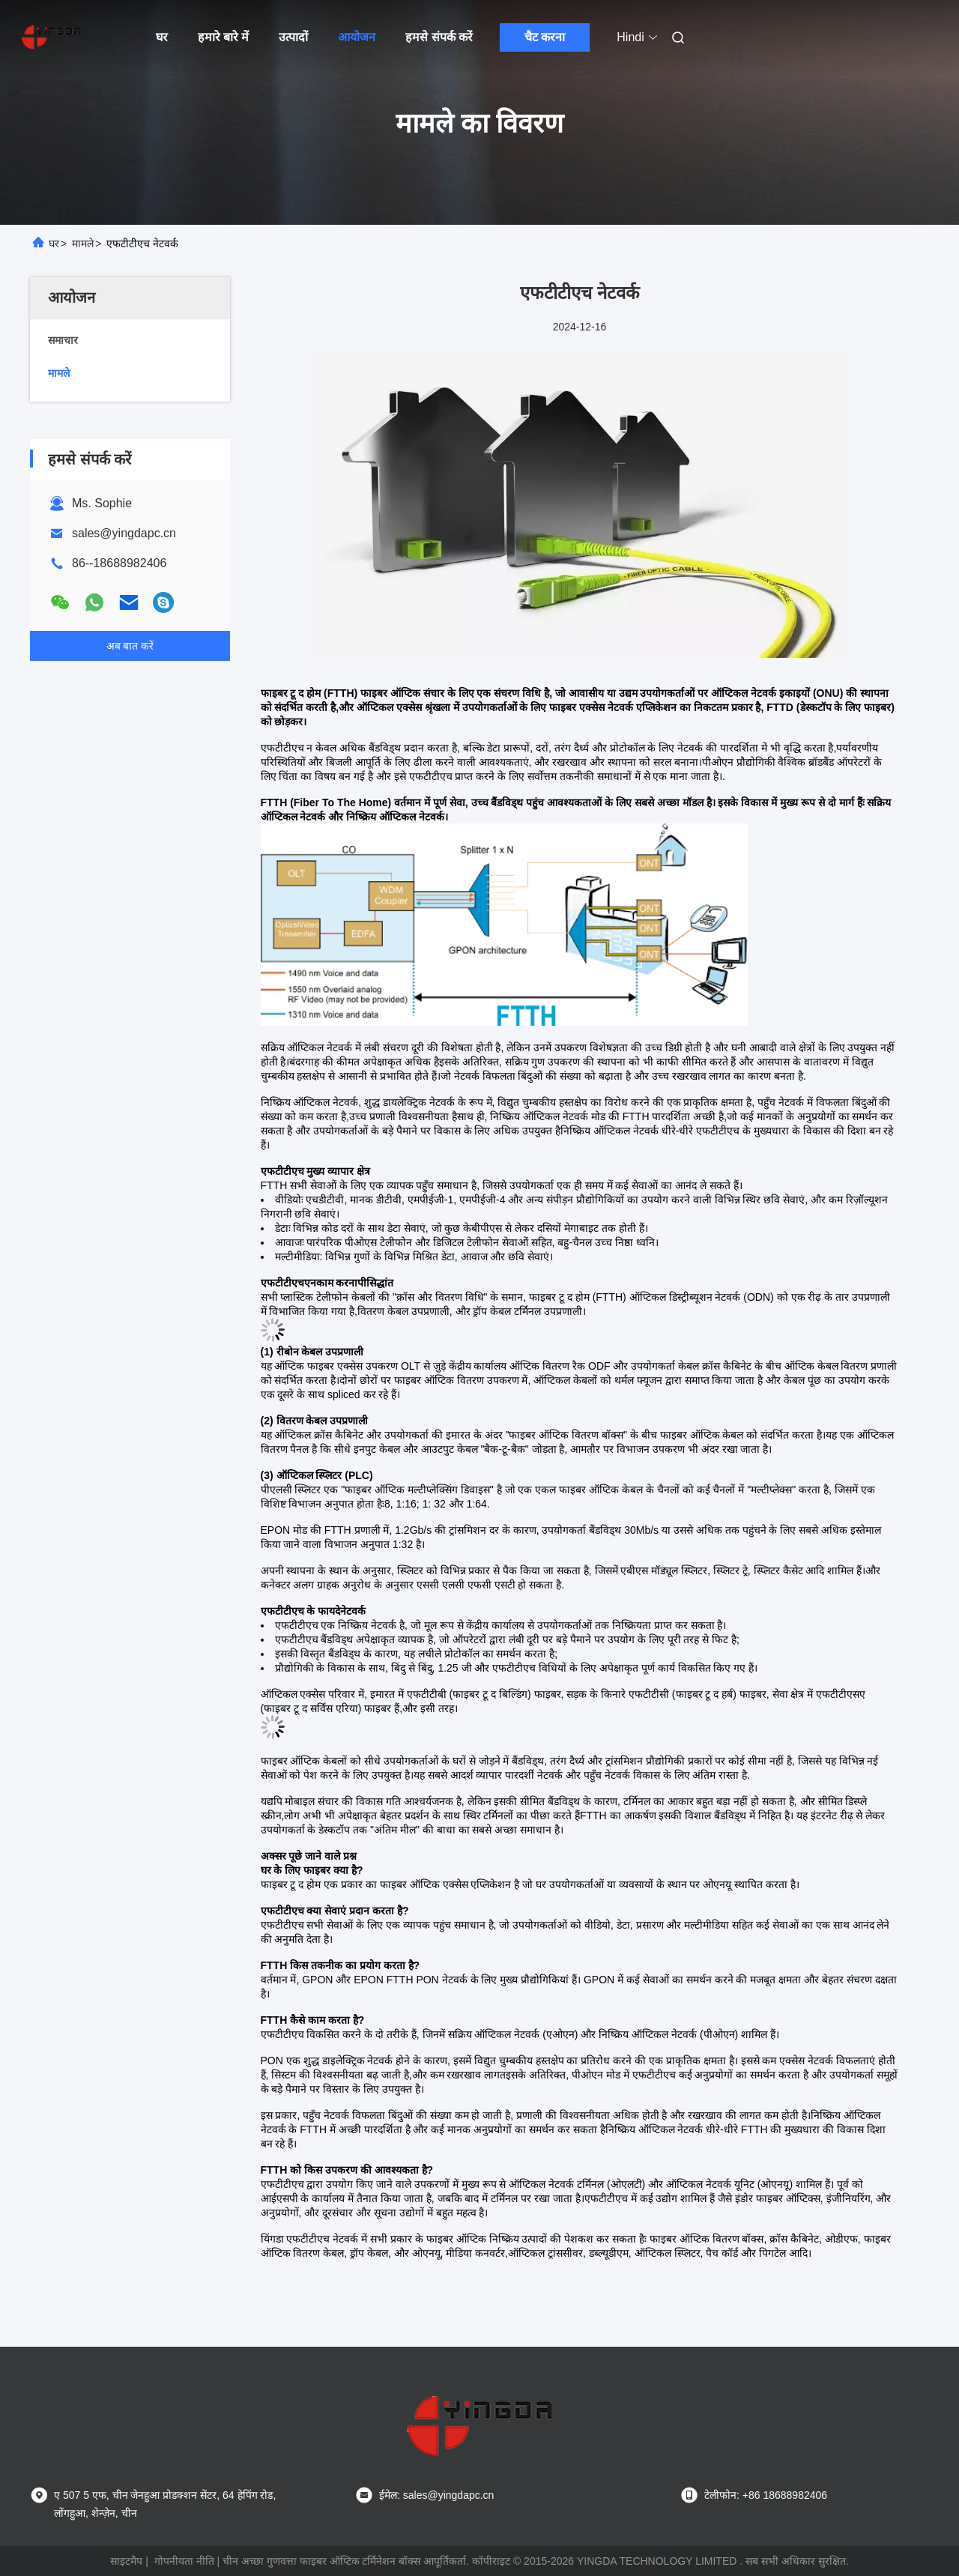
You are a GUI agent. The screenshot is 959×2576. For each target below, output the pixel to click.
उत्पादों (293, 37)
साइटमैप (126, 2561)
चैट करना (544, 37)
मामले (83, 244)
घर (162, 37)
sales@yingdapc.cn (124, 533)
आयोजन (356, 37)
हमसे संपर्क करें (439, 37)
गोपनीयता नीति (184, 2561)
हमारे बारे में (223, 37)
